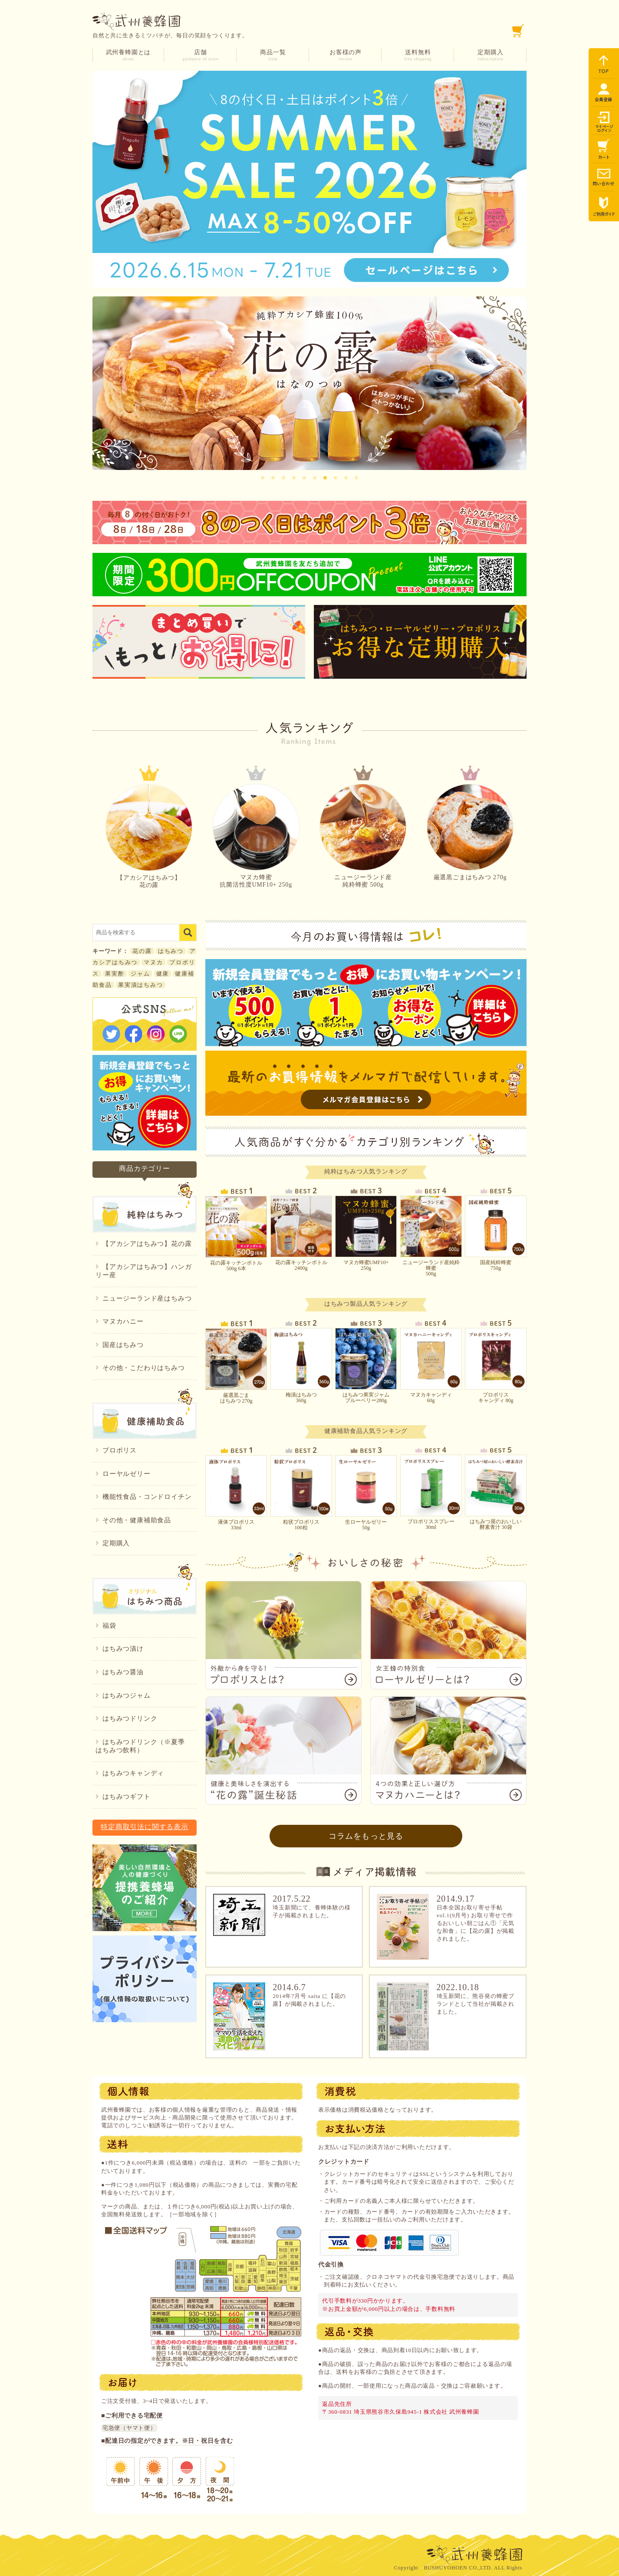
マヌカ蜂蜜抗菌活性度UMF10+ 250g (256, 836)
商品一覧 (273, 55)
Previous (96, 372)
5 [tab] (304, 476)
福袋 (105, 1625)
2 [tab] (273, 476)
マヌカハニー (119, 1321)
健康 (162, 973)
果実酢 (115, 973)
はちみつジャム (122, 1695)
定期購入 (490, 55)
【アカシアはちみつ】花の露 (148, 836)
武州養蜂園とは (128, 55)
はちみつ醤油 (119, 1672)
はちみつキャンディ (129, 1773)
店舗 (200, 55)
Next (522, 372)
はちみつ (171, 951)
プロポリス (116, 1450)
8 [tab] (335, 476)
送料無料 (418, 55)
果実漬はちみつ (140, 985)
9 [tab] (346, 476)
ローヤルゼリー (122, 1473)
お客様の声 (345, 55)
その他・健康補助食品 (133, 1520)
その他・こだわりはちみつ (139, 1367)
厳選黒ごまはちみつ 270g (470, 832)
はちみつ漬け (119, 1648)
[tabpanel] (309, 383)
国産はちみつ (119, 1344)
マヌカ (153, 962)
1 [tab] (262, 476)
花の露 (142, 951)
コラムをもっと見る (366, 1836)
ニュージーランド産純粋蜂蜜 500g (362, 836)
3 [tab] (283, 476)
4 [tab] (294, 476)
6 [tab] (314, 476)
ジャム (140, 973)
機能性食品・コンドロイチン (143, 1496)
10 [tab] (356, 476)
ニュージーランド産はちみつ (143, 1298)
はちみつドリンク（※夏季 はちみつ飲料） (143, 1746)
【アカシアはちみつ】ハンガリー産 (143, 1270)
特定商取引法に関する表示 (144, 1826)
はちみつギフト (122, 1796)
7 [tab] (325, 476)
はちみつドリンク (126, 1718)
